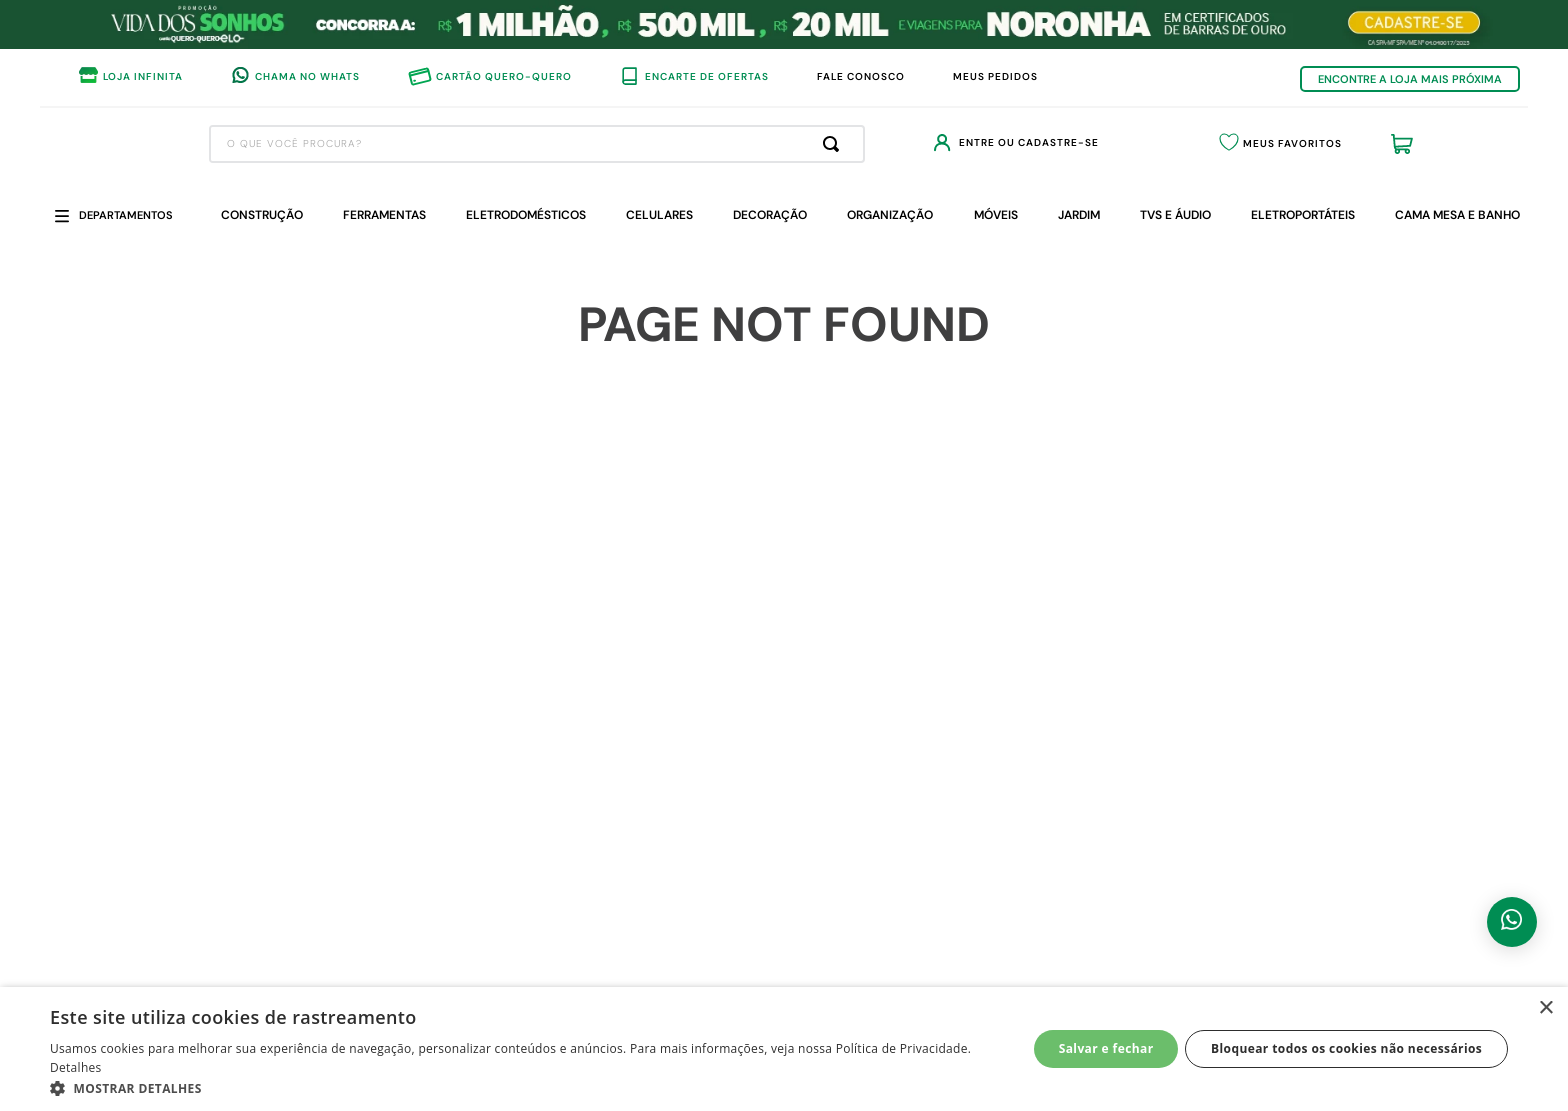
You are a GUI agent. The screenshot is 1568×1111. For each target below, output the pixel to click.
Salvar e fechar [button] (1106, 1048)
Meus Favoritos (1267, 143)
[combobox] (463, 144)
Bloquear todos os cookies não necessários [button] (1346, 1048)
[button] (524, 1087)
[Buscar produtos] (761, 144)
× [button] (1545, 1008)
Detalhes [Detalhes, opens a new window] (76, 1067)
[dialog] (784, 1049)
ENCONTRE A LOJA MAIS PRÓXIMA (1410, 79)
